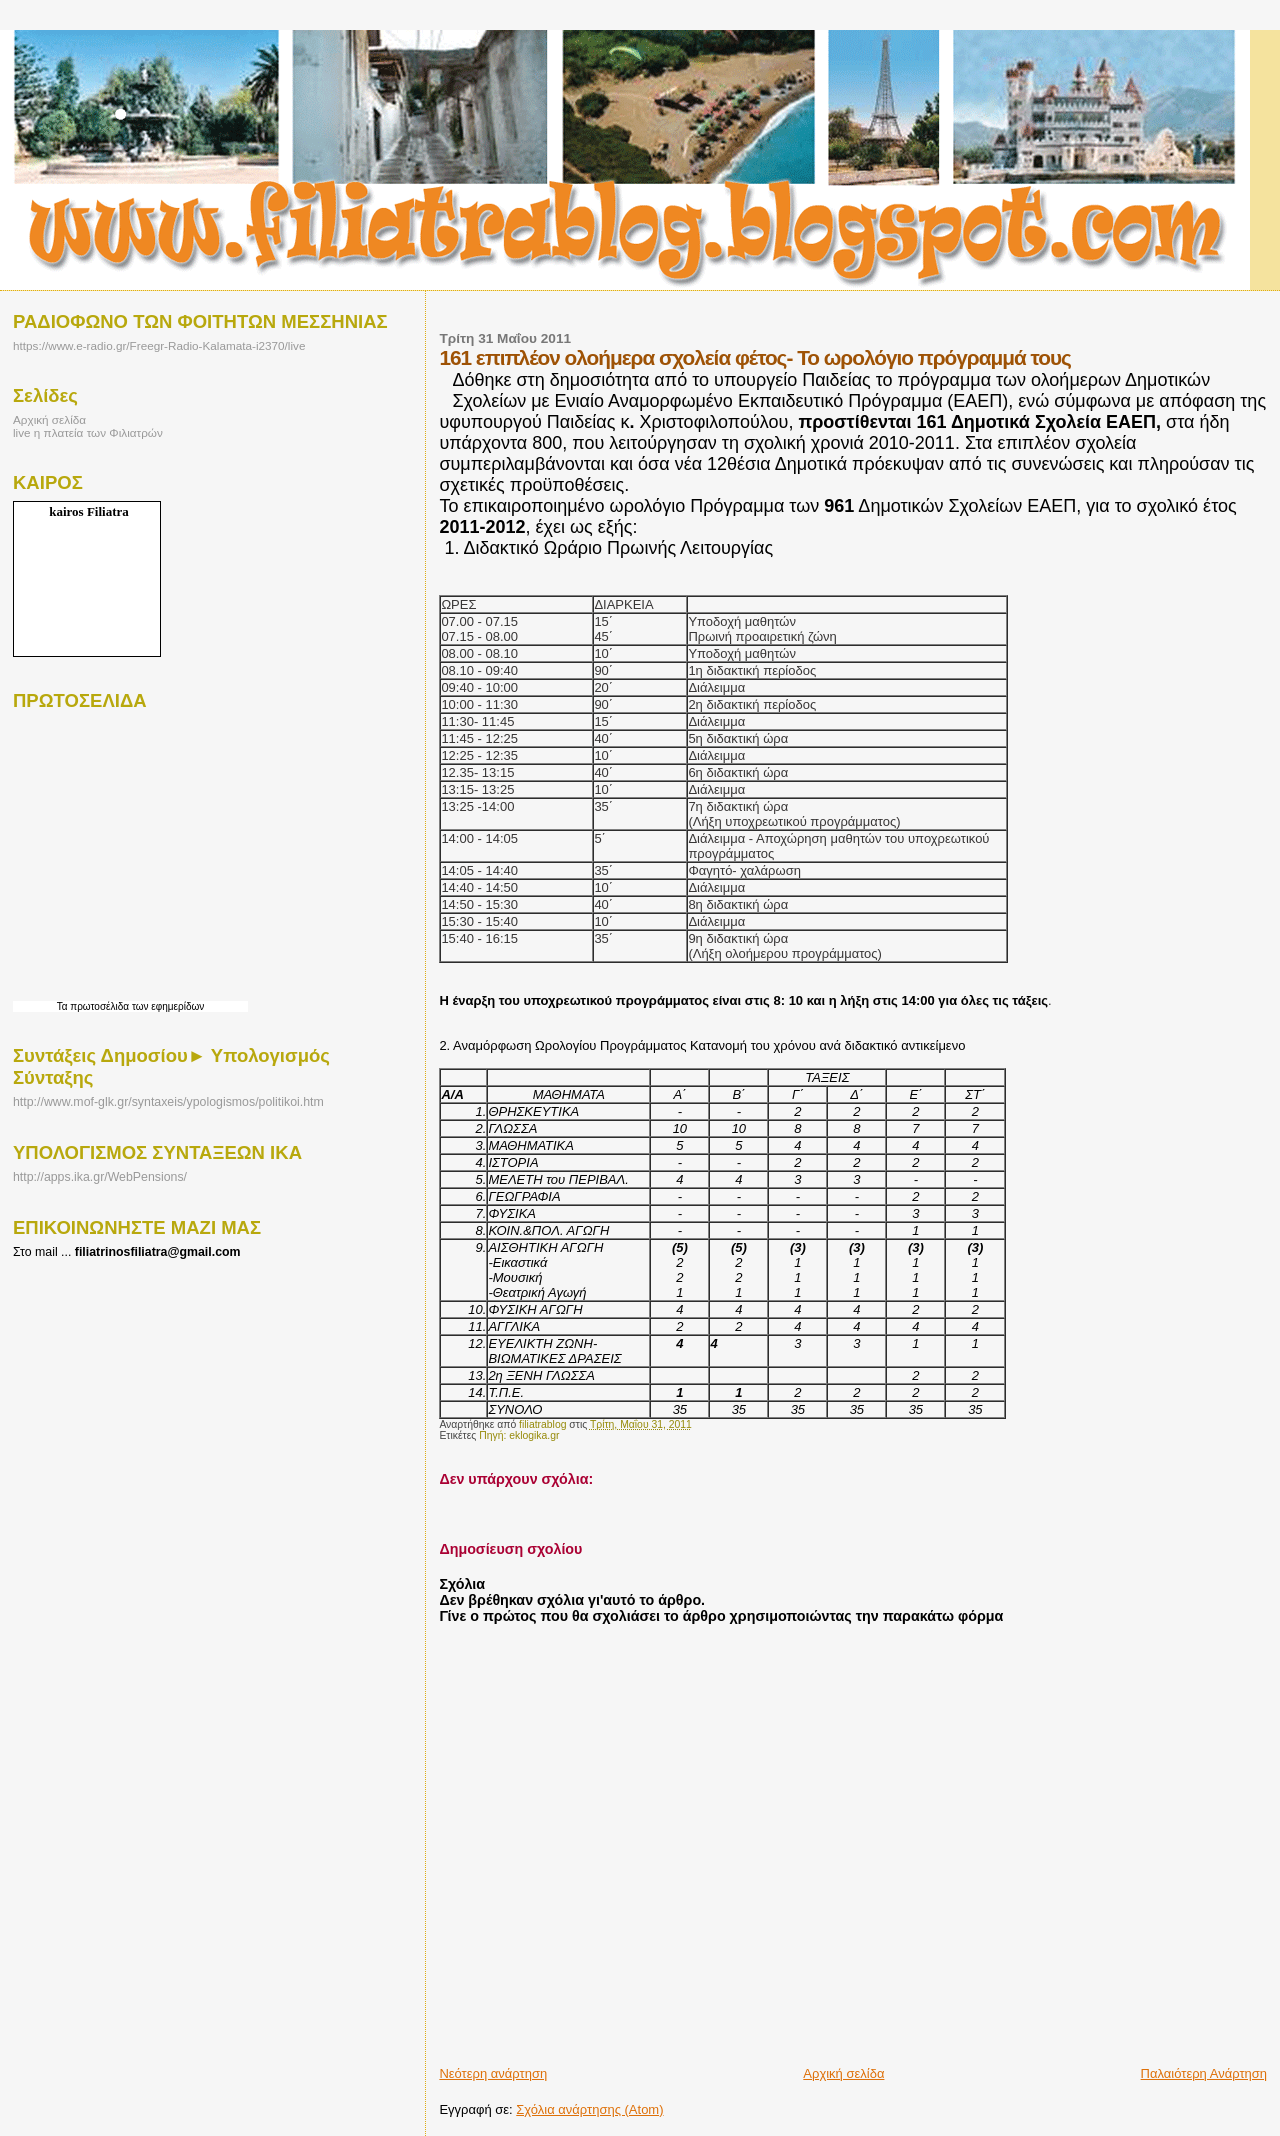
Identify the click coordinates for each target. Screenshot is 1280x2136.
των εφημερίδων (166, 1006)
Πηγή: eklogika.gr (519, 1435)
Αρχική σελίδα (843, 2073)
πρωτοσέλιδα (99, 1006)
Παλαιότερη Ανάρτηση (1204, 2073)
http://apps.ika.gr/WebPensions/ (100, 1177)
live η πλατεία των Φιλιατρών (88, 432)
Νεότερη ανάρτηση (493, 2073)
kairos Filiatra (89, 511)
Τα (64, 1006)
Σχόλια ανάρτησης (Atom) (589, 2109)
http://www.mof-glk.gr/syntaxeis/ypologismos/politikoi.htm (168, 1102)
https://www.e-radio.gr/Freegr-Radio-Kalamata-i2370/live (159, 345)
